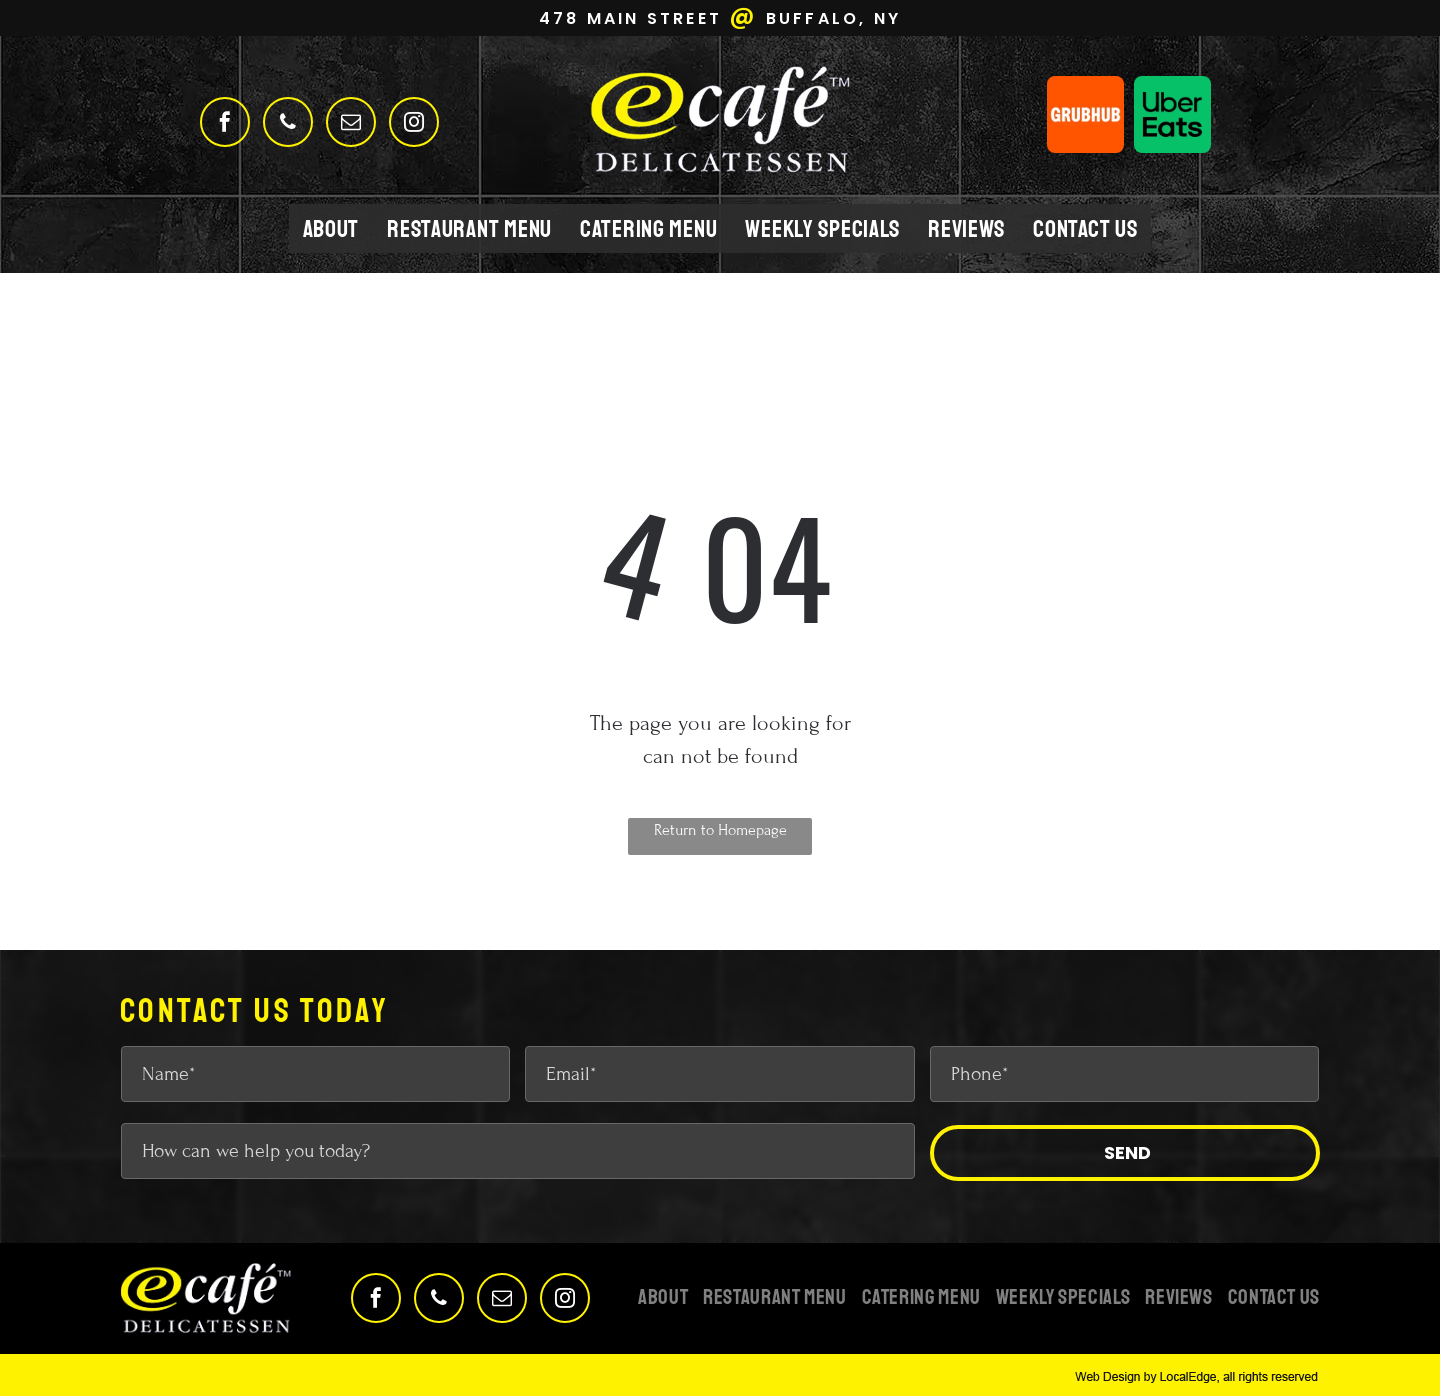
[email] (351, 124)
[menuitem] (331, 228)
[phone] (288, 124)
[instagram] (414, 124)
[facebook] (225, 124)
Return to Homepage (720, 830)
